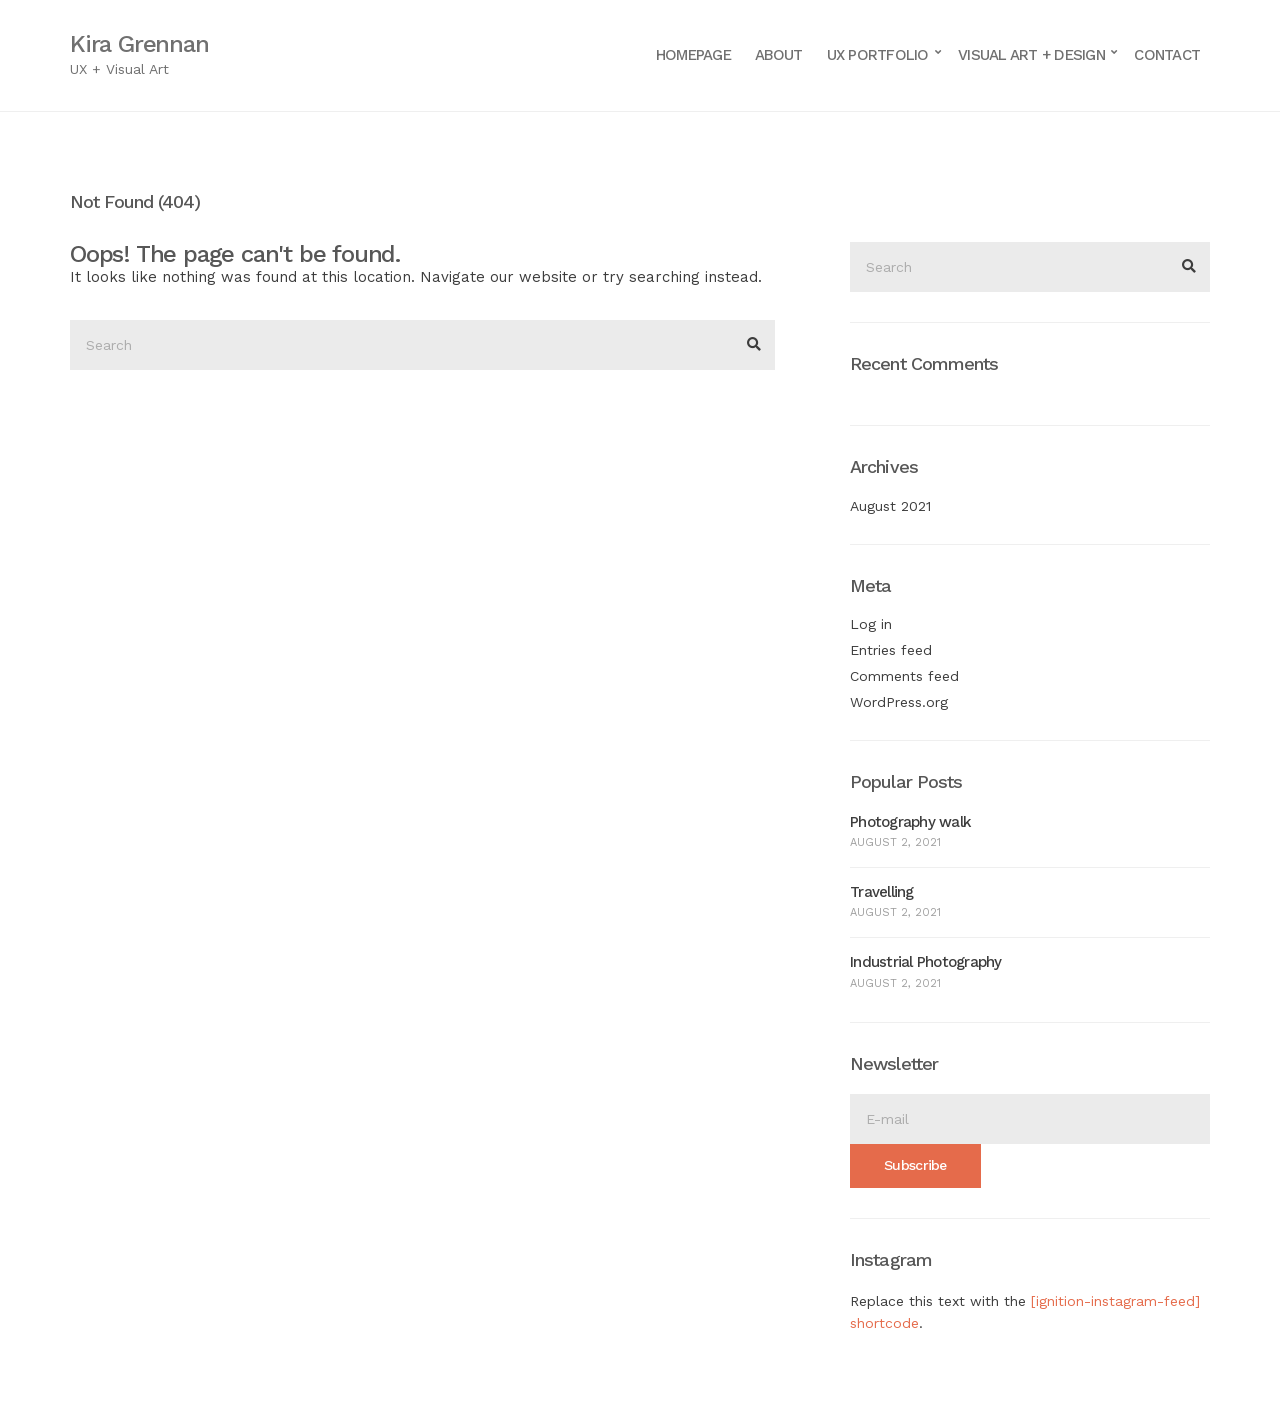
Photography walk (910, 822)
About (778, 55)
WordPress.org (899, 702)
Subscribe (915, 1165)
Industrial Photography (926, 962)
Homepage (693, 55)
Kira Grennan (139, 44)
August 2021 (890, 506)
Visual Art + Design (1031, 55)
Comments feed (904, 676)
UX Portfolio (878, 55)
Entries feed (891, 650)
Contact (1167, 55)
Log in (871, 624)
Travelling (882, 892)
